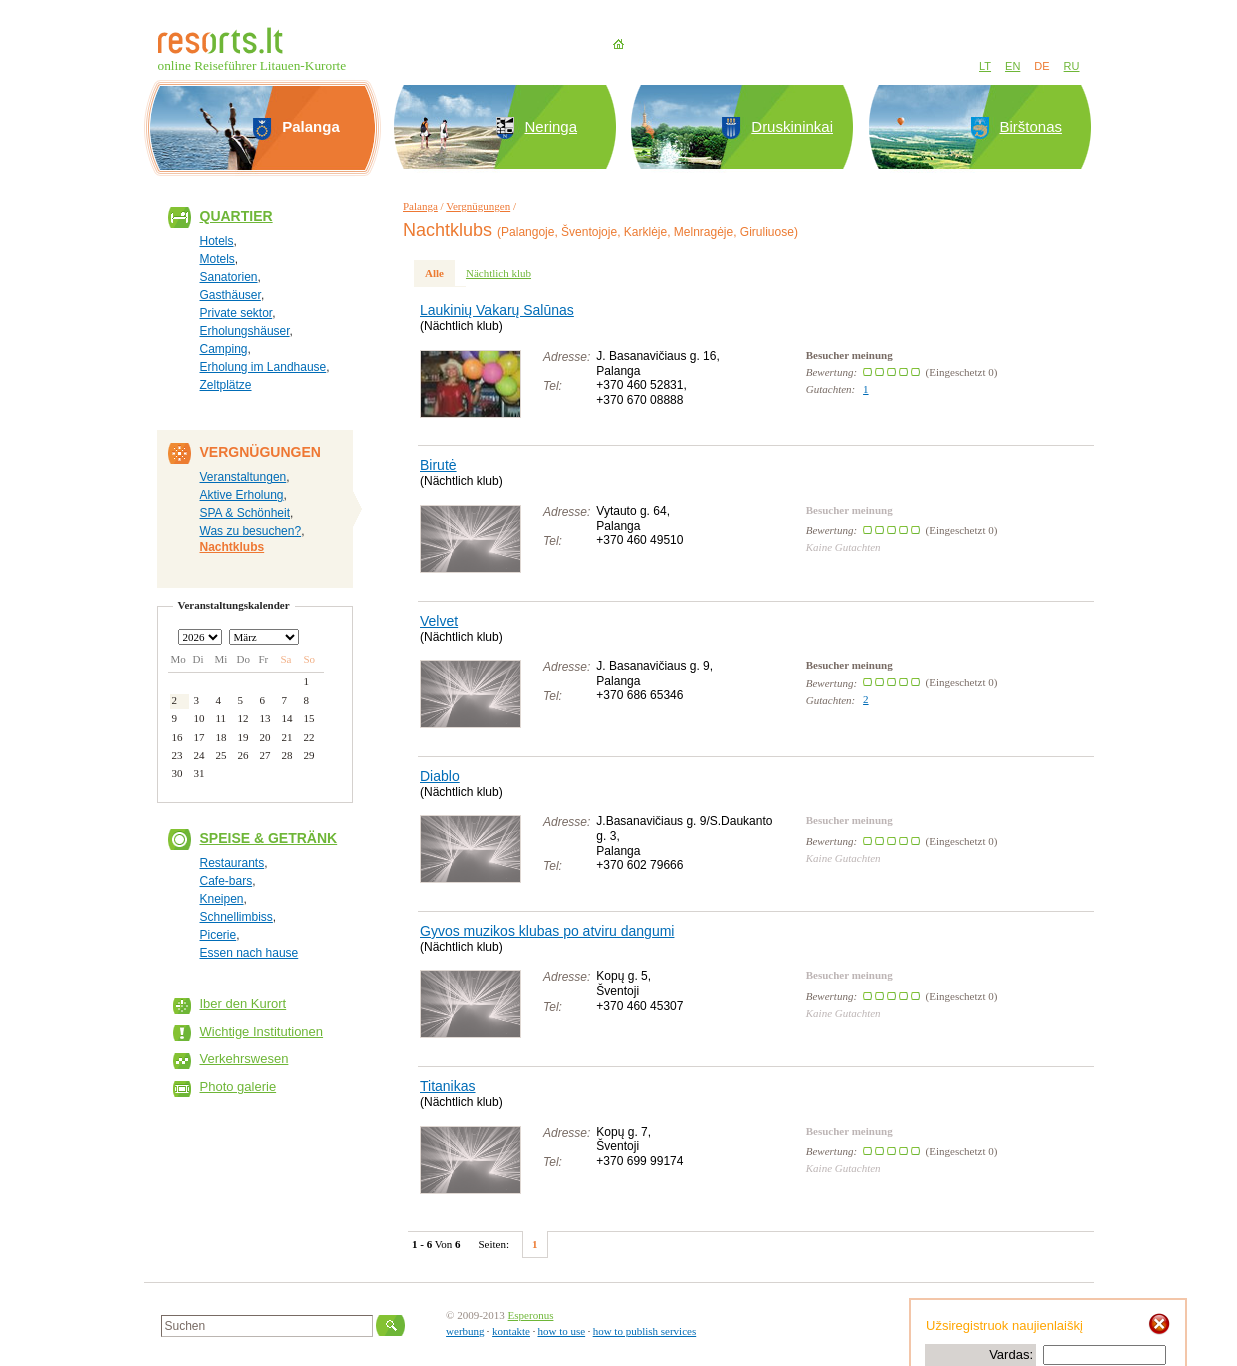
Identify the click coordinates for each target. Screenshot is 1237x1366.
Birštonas (1031, 126)
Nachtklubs (232, 547)
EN (1012, 66)
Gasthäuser (230, 295)
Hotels (217, 241)
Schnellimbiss (236, 917)
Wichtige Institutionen (262, 1031)
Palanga (420, 206)
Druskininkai (792, 126)
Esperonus (531, 1315)
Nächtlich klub (498, 273)
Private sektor (236, 313)
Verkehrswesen (244, 1058)
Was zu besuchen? (251, 531)
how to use (561, 1331)
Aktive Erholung (242, 495)
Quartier (236, 216)
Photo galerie (238, 1086)
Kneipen (222, 899)
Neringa (551, 126)
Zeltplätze (226, 385)
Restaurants (232, 863)
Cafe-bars (226, 881)
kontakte (511, 1331)
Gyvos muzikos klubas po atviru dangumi (547, 931)
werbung (465, 1331)
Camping (224, 349)
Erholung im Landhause (263, 367)
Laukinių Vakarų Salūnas (497, 310)
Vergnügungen (478, 206)
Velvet (439, 621)
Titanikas (448, 1086)
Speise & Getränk (269, 838)
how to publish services (645, 1331)
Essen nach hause (249, 953)
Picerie (218, 935)
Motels (217, 259)
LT (985, 66)
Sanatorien (229, 277)
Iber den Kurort (243, 1003)
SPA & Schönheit (245, 513)
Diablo (440, 776)
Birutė (438, 465)
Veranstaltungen (243, 477)
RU (1072, 66)
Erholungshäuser (245, 331)
